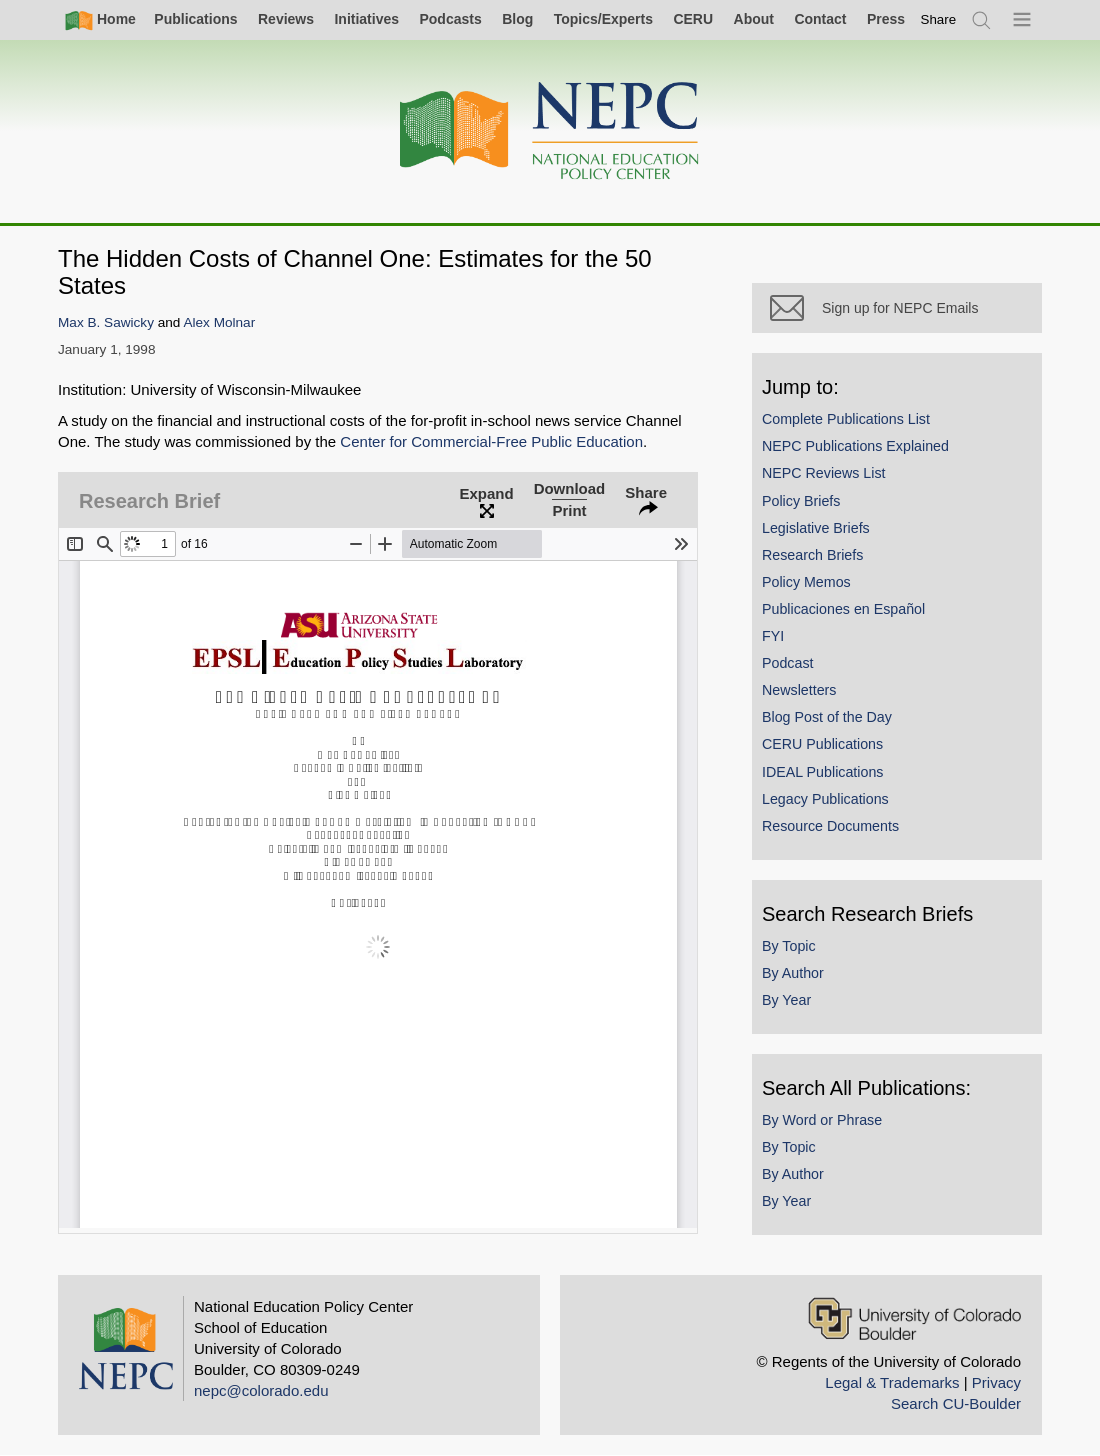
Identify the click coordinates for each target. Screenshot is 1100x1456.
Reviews (286, 19)
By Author (793, 973)
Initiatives (366, 19)
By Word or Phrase (822, 1120)
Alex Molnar (219, 322)
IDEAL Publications (822, 772)
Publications (195, 19)
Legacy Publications (825, 799)
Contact (820, 19)
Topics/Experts (603, 19)
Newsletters (799, 690)
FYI (773, 636)
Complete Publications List (846, 419)
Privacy (996, 1382)
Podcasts (450, 19)
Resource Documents (830, 826)
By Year (786, 1000)
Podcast (788, 663)
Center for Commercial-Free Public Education (491, 441)
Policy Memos (806, 582)
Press (886, 19)
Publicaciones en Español (843, 609)
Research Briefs (812, 555)
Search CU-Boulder (956, 1403)
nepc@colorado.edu (261, 1390)
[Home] (550, 131)
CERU (693, 19)
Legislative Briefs (816, 528)
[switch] (939, 19)
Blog (517, 19)
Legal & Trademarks (892, 1382)
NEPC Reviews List (824, 473)
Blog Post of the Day (827, 717)
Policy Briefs (801, 501)
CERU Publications (822, 744)
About (754, 19)
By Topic (789, 946)
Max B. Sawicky (106, 322)
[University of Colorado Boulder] (914, 1318)
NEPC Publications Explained (855, 446)
